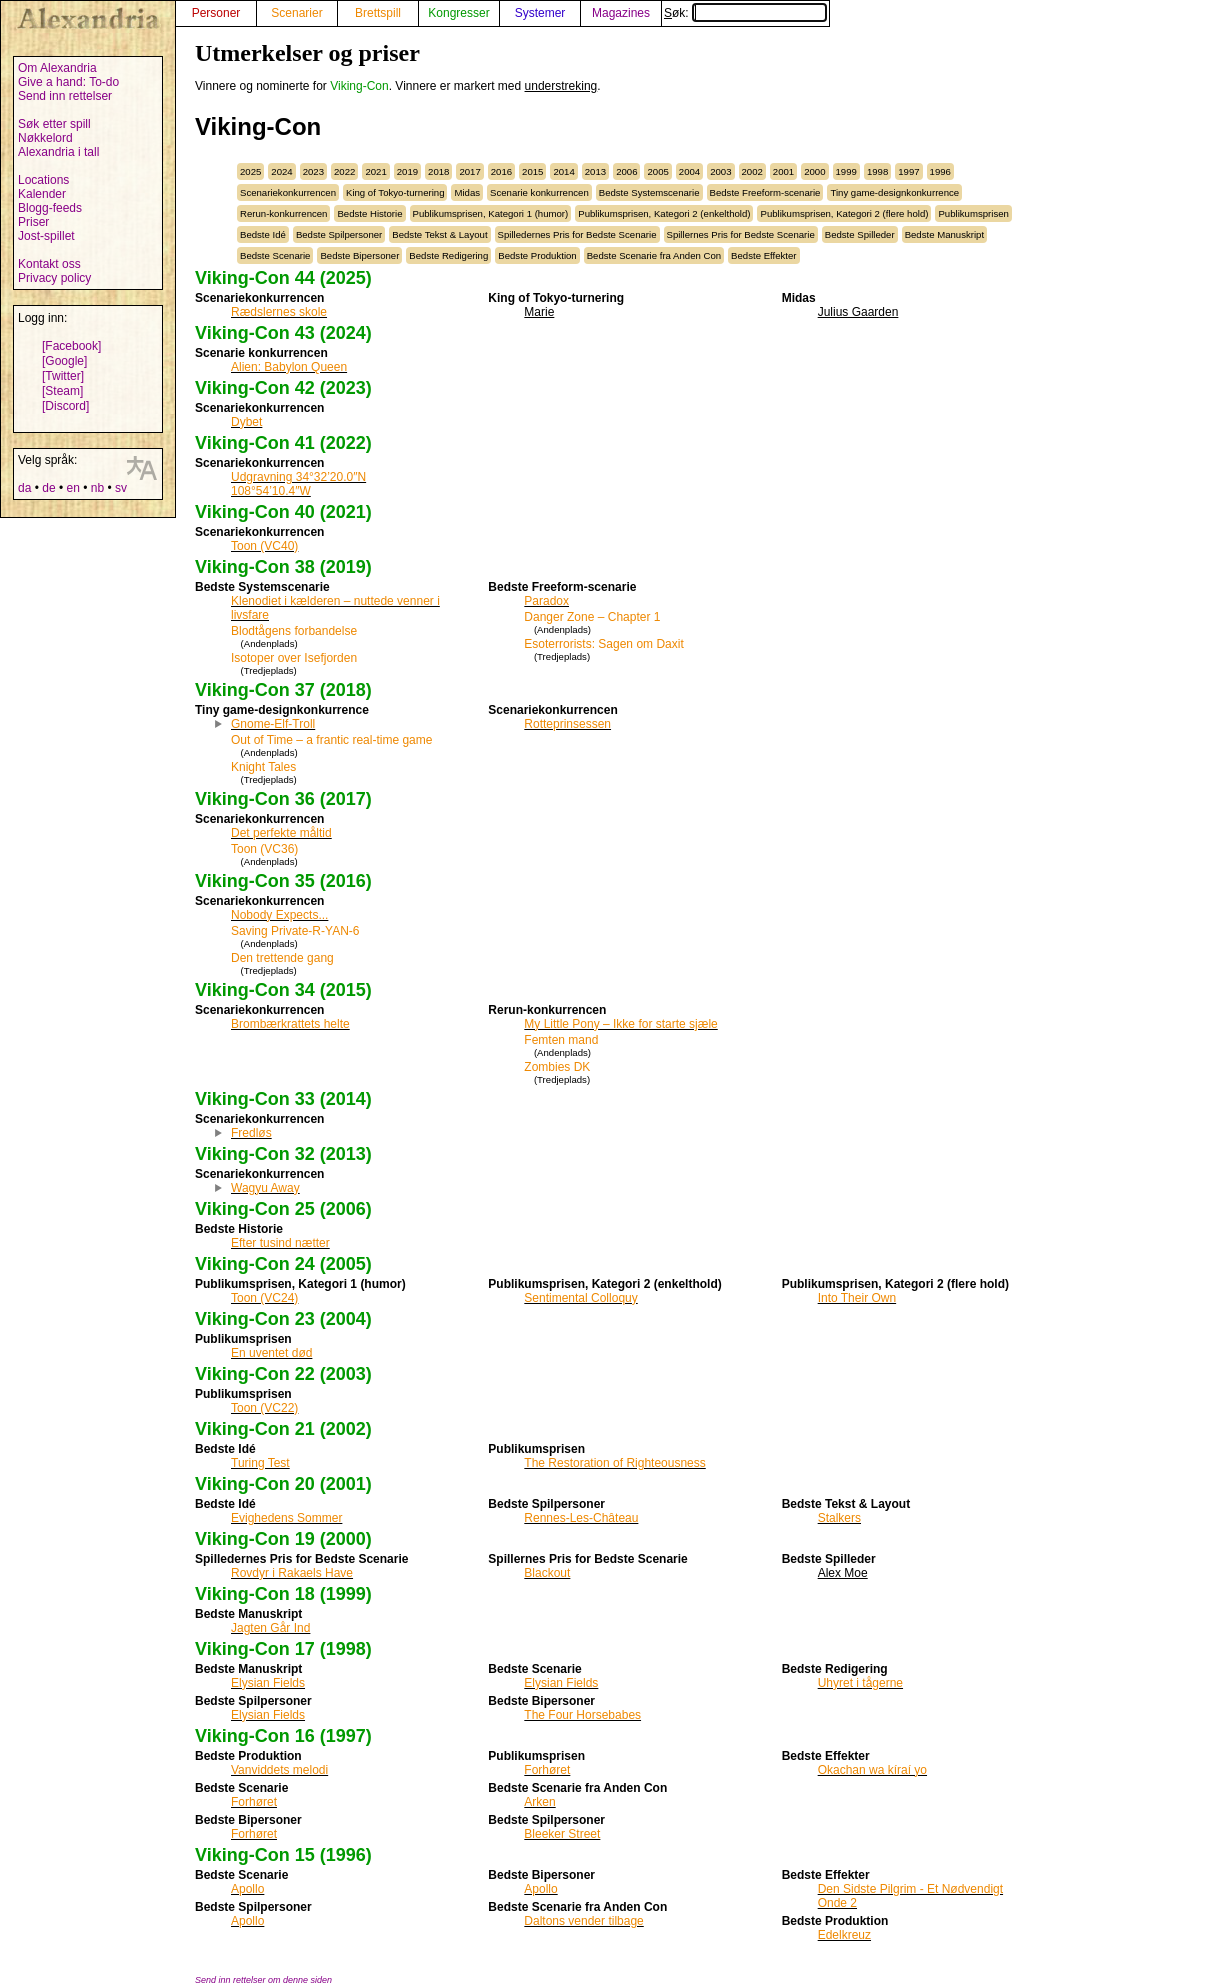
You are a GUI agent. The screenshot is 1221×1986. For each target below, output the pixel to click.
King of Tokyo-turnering (395, 192)
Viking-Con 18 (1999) (283, 1594)
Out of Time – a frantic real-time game (331, 740)
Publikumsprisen (973, 213)
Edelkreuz (844, 1935)
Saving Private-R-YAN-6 (295, 931)
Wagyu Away (265, 1188)
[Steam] (62, 391)
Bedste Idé (263, 234)
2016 (501, 171)
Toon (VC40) (264, 546)
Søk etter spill (54, 124)
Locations (43, 180)
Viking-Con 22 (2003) (283, 1374)
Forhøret (254, 1802)
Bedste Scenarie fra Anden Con (654, 255)
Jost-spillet (46, 236)
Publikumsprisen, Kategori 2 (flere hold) (844, 213)
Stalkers (839, 1518)
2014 (563, 171)
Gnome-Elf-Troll (273, 724)
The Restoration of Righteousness (614, 1463)
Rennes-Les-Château (581, 1518)
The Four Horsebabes (582, 1715)
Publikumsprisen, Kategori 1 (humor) (491, 213)
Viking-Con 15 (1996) (283, 1855)
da (24, 488)
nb (97, 488)
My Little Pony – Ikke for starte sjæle (620, 1024)
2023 (313, 171)
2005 (657, 171)
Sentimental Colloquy (580, 1298)
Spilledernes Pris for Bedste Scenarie (577, 234)
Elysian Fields (268, 1683)
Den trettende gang (282, 958)
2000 (814, 171)
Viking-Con (359, 86)
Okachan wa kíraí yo (872, 1770)
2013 (595, 171)
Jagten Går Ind (270, 1628)
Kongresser (458, 13)
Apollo (247, 1889)
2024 (281, 171)
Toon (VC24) (264, 1298)
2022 (344, 171)
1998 (877, 171)
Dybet (246, 422)
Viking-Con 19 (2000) (283, 1539)
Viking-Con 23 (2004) (283, 1319)
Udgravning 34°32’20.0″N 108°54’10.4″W (298, 484)
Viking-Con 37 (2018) (283, 690)
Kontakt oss (49, 264)
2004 (689, 171)
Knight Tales (263, 767)
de (48, 488)
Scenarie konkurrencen (539, 192)
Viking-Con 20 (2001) (283, 1484)
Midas (467, 192)
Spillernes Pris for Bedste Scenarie (741, 234)
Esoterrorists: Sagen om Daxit (603, 644)
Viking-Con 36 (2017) (283, 799)
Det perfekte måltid (281, 833)
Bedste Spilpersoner (339, 234)
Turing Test (260, 1463)
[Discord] (65, 406)
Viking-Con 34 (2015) (283, 990)
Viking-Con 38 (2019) (283, 567)
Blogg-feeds (50, 208)
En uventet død (271, 1353)
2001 (783, 171)
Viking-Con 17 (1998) (283, 1649)
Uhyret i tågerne (860, 1683)
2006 (626, 171)
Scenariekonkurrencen (288, 192)
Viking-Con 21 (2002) (283, 1429)
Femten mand (561, 1040)
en (72, 488)
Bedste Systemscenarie (649, 192)
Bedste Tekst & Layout (439, 234)
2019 (407, 171)
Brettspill (378, 13)
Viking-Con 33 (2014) (283, 1099)
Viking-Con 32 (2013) (283, 1154)
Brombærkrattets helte (290, 1024)
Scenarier (296, 13)
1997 (908, 171)
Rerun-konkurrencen (283, 213)
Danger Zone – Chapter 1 (592, 617)
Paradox (546, 601)
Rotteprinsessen (567, 724)
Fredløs (251, 1133)
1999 (846, 171)
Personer (216, 13)
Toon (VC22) (264, 1408)
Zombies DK (557, 1067)
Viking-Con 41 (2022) (283, 443)
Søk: (745, 13)
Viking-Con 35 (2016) (283, 881)
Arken (539, 1802)
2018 (438, 171)
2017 (469, 171)
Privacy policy (54, 278)
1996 (940, 171)
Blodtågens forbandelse (294, 631)
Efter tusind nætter (280, 1243)
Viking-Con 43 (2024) (283, 333)
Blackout (547, 1573)
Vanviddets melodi (279, 1770)
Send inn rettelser (65, 96)
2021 (375, 171)
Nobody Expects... (279, 915)
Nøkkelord (45, 138)
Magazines (621, 13)
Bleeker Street (562, 1834)
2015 (532, 171)
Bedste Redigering (448, 255)
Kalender (42, 194)
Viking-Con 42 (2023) (283, 388)
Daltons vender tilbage (583, 1921)
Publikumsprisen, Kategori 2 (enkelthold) (664, 213)
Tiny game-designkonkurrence (894, 192)
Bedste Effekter (763, 255)
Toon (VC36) (264, 849)
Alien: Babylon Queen (289, 367)
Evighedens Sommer (286, 1518)
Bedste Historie (369, 213)
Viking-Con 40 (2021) (283, 512)
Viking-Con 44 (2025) (283, 278)
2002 (752, 171)
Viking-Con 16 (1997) (283, 1736)
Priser (33, 222)
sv (121, 488)
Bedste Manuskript (944, 234)
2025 (250, 171)
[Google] (64, 361)
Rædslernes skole (279, 312)
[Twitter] (63, 376)
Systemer (540, 13)
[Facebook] (71, 346)
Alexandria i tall (58, 152)
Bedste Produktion (537, 255)
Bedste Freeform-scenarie (765, 192)
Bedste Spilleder (860, 234)
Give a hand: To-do (68, 82)
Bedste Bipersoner (359, 255)
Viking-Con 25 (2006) (283, 1209)
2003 (720, 171)
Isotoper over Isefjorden (294, 658)
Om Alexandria (57, 68)
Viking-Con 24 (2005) (283, 1264)
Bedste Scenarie (275, 255)
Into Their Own (857, 1298)
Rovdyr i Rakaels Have (292, 1573)
